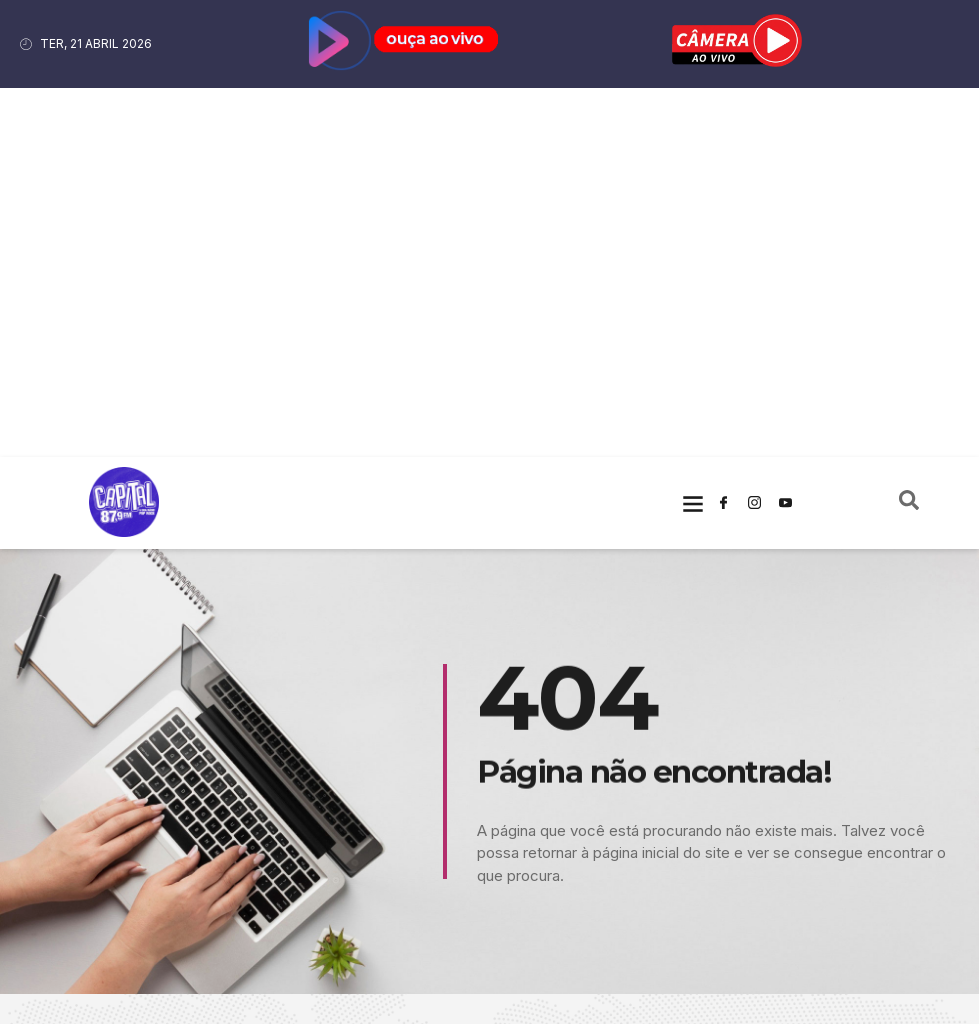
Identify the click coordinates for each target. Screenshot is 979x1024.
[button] (692, 133)
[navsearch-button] (909, 134)
